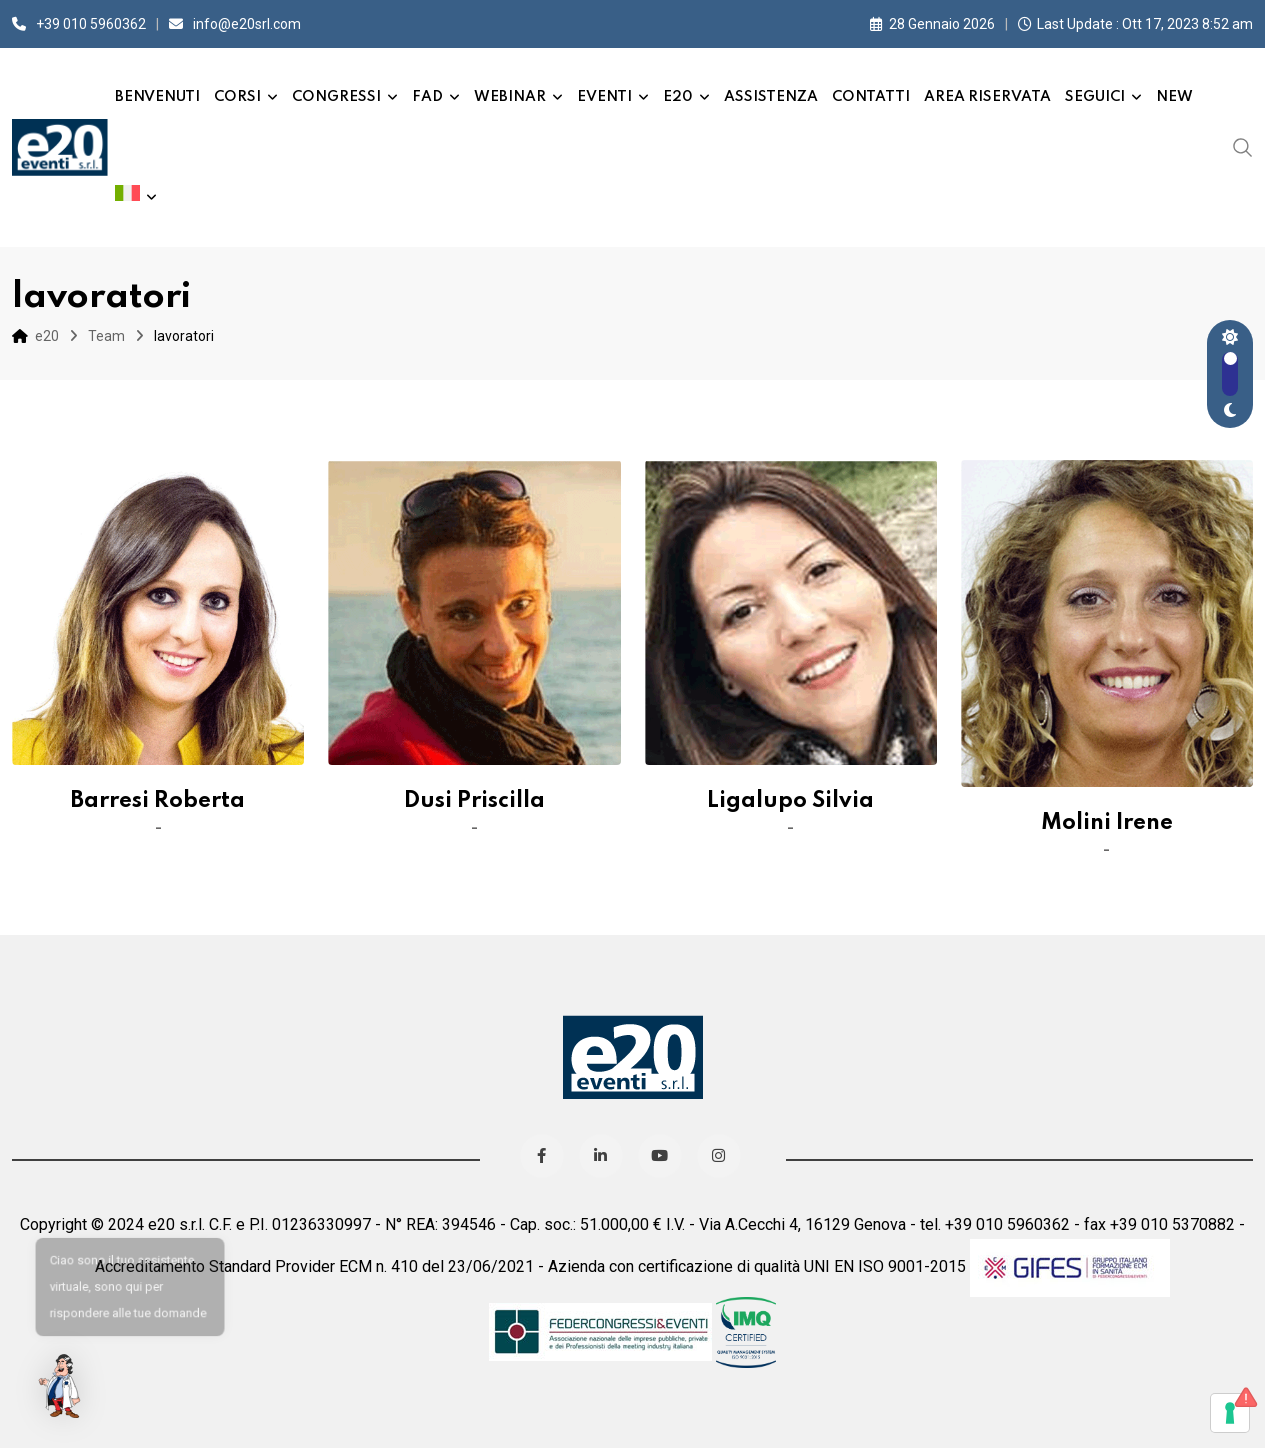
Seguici (1095, 97)
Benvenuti (157, 97)
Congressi (336, 97)
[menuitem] (136, 197)
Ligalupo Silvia (790, 801)
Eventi (604, 97)
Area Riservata (987, 97)
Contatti (871, 97)
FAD (427, 97)
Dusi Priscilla (474, 801)
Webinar (510, 97)
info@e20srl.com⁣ (247, 24)
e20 (678, 97)
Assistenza (771, 97)
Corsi (237, 97)
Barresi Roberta (158, 801)
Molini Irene (1107, 823)
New (1174, 97)
